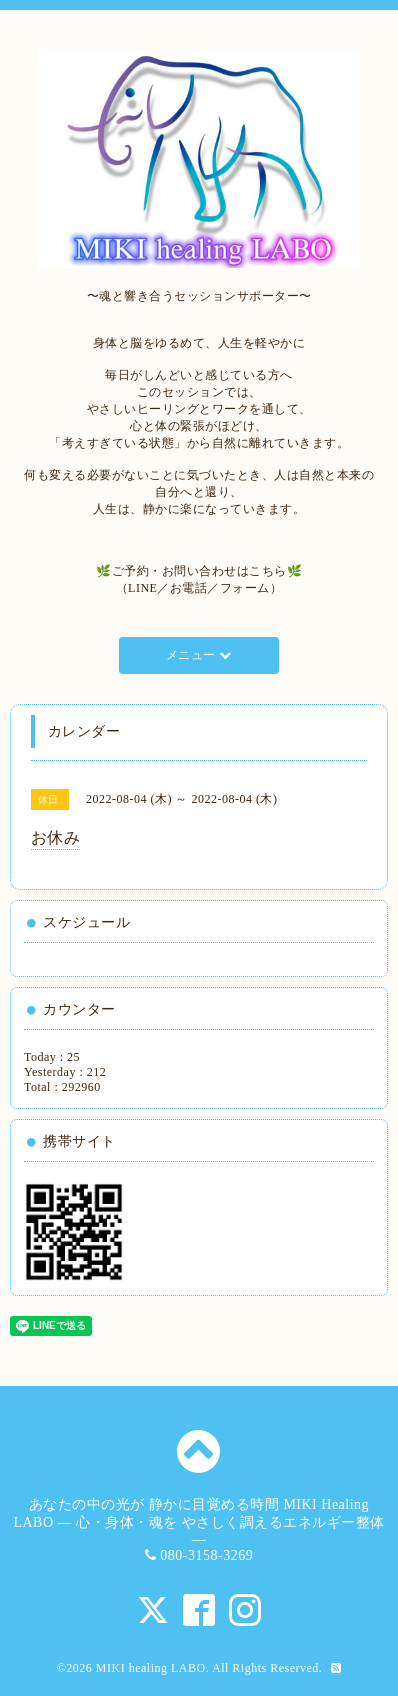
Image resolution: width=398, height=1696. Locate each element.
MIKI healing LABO (151, 1668)
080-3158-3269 (206, 1555)
